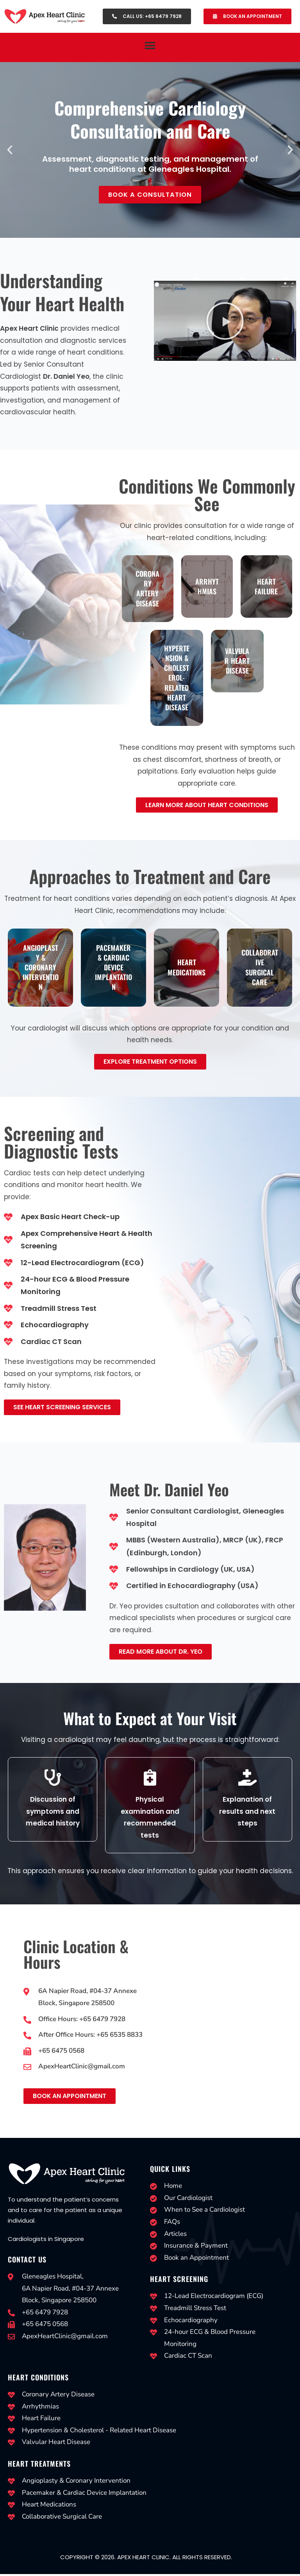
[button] (150, 45)
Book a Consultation (150, 195)
